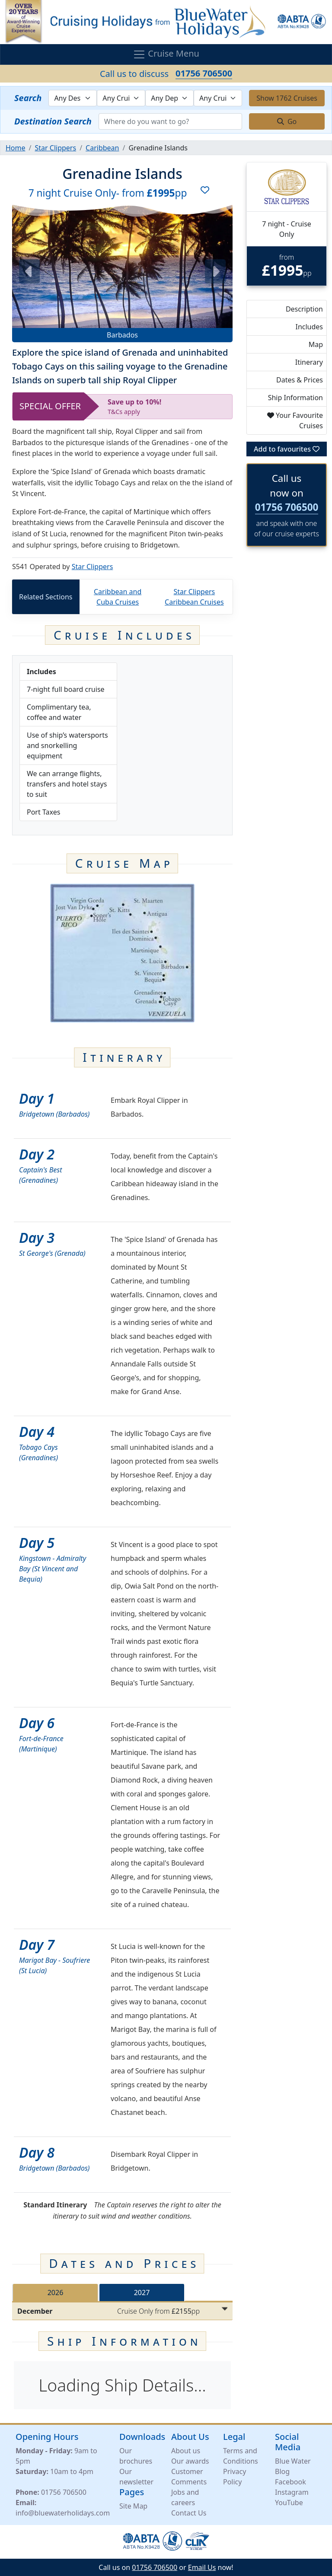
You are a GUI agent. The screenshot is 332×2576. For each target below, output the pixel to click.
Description (304, 309)
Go (287, 121)
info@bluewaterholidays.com (63, 2513)
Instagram (292, 2492)
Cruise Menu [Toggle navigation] (166, 54)
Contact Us (188, 2513)
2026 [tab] (56, 2292)
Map (316, 344)
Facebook (290, 2482)
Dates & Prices (299, 380)
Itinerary (309, 362)
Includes (309, 326)
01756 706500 (287, 507)
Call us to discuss (166, 73)
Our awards (190, 2461)
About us (185, 2450)
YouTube (289, 2502)
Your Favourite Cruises (295, 420)
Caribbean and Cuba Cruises (117, 597)
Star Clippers (92, 566)
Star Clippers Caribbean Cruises (194, 597)
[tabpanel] (122, 2311)
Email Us (202, 2567)
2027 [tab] (142, 2292)
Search (28, 98)
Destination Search (53, 121)
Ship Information (295, 397)
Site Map (133, 2506)
